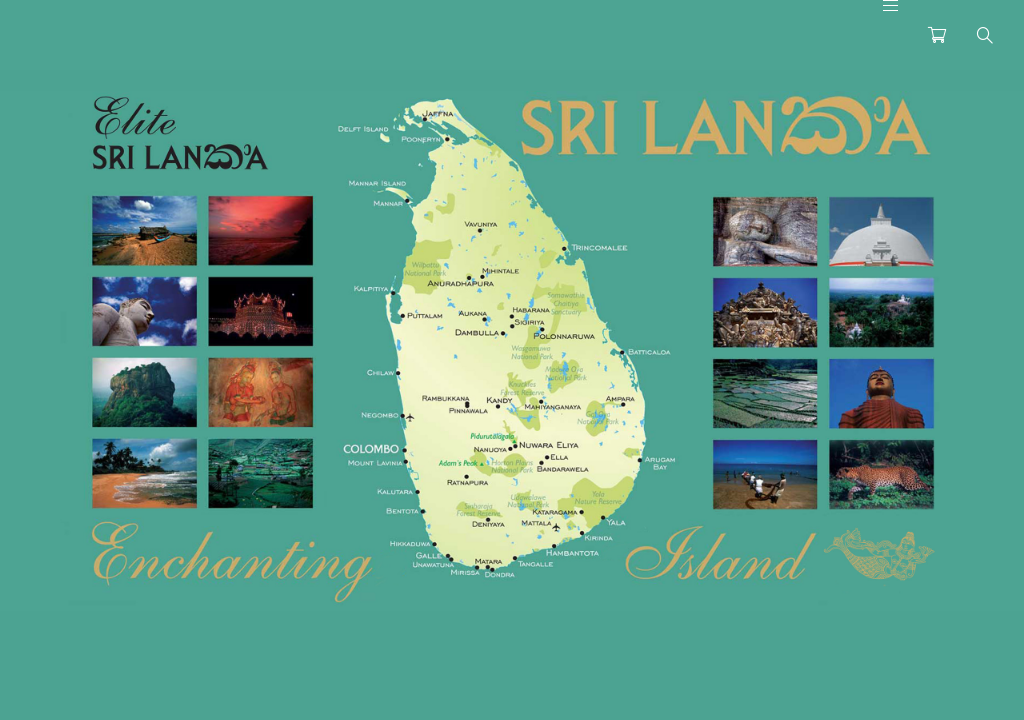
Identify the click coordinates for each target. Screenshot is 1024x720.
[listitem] (144, 230)
